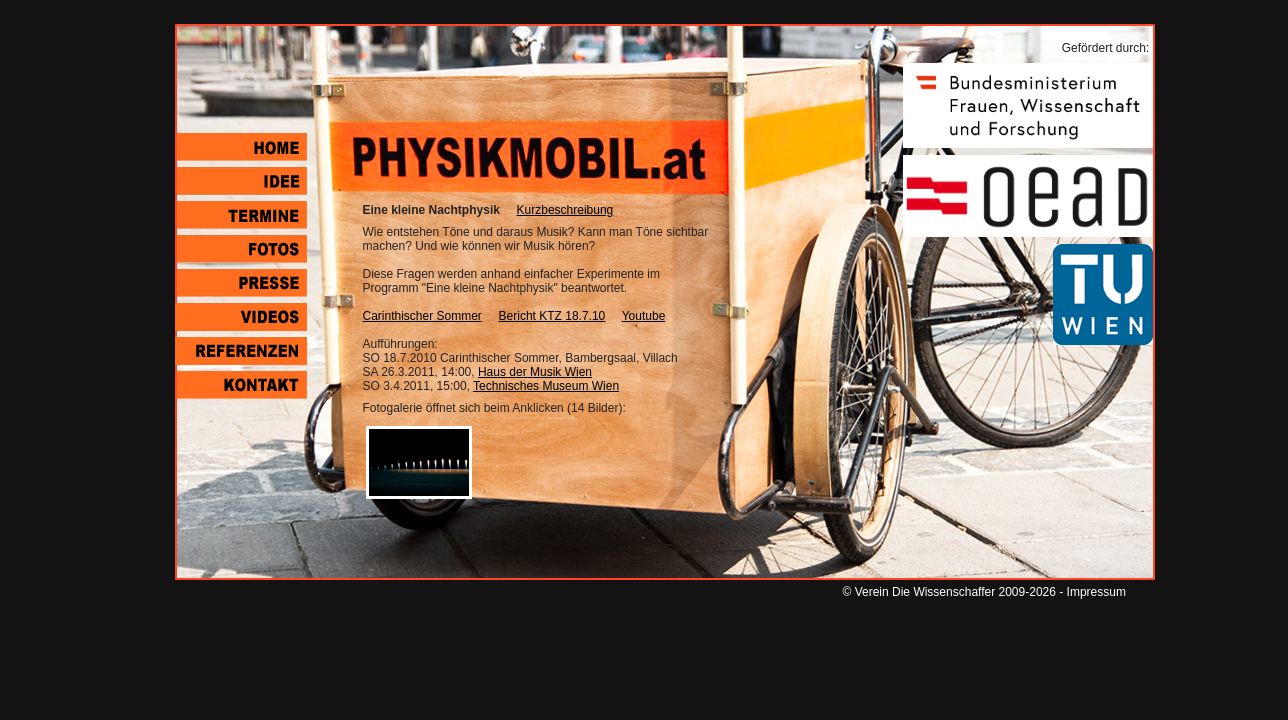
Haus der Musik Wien (535, 372)
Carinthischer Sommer (422, 316)
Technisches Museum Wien (546, 386)
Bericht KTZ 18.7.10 (552, 316)
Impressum (1096, 592)
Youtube (644, 316)
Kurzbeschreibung (565, 210)
